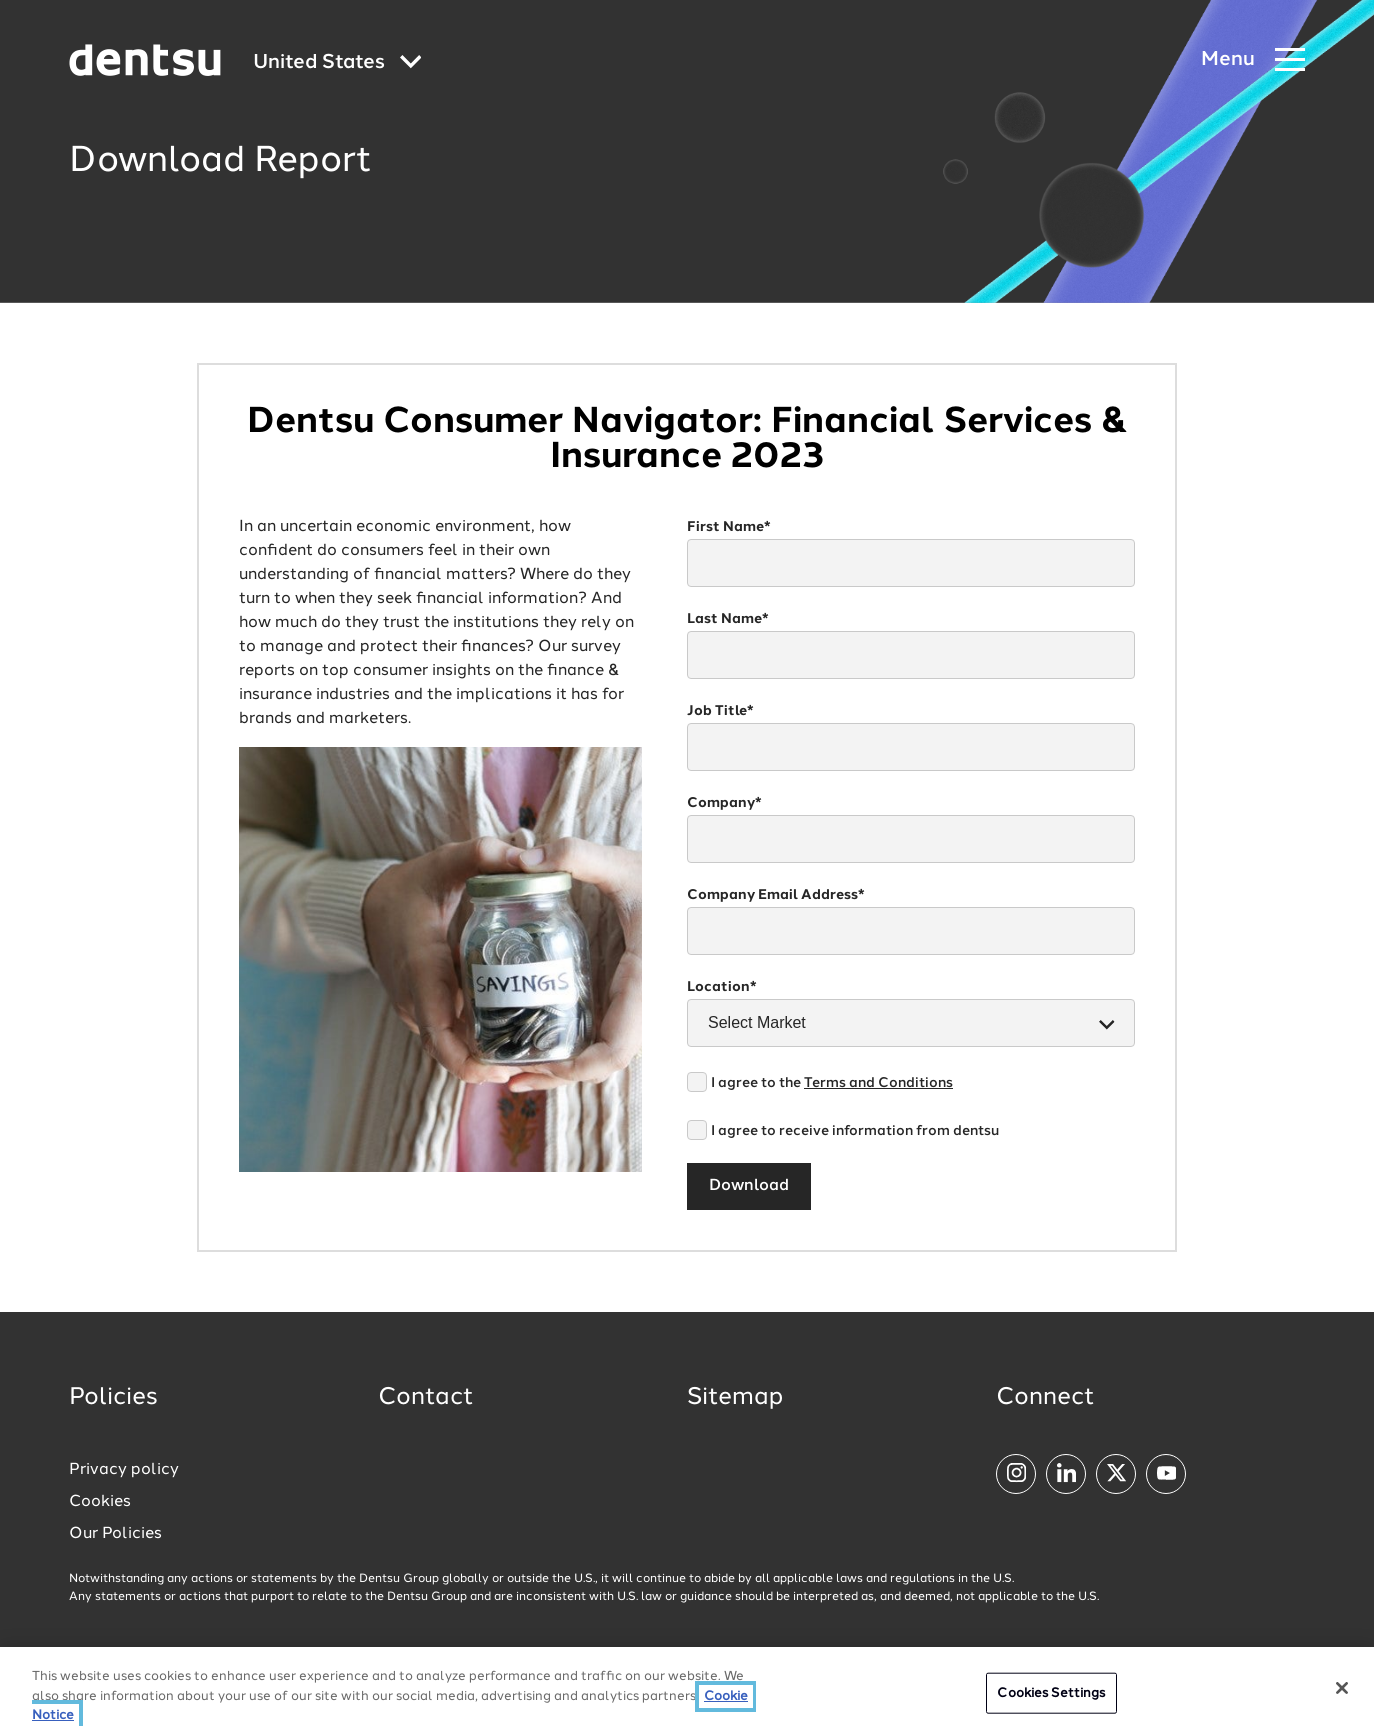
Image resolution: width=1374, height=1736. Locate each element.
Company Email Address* (776, 895)
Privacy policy (124, 1470)
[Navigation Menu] (1253, 60)
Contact (426, 1398)
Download (749, 1186)
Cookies (100, 1502)
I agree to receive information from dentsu (855, 1131)
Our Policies (115, 1534)
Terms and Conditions (878, 1083)
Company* (724, 803)
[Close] (1342, 1690)
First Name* (729, 527)
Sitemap (735, 1398)
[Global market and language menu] (337, 63)
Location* (722, 987)
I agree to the (832, 1083)
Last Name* (728, 619)
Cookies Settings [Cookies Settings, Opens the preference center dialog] (1051, 1695)
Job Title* (720, 711)
